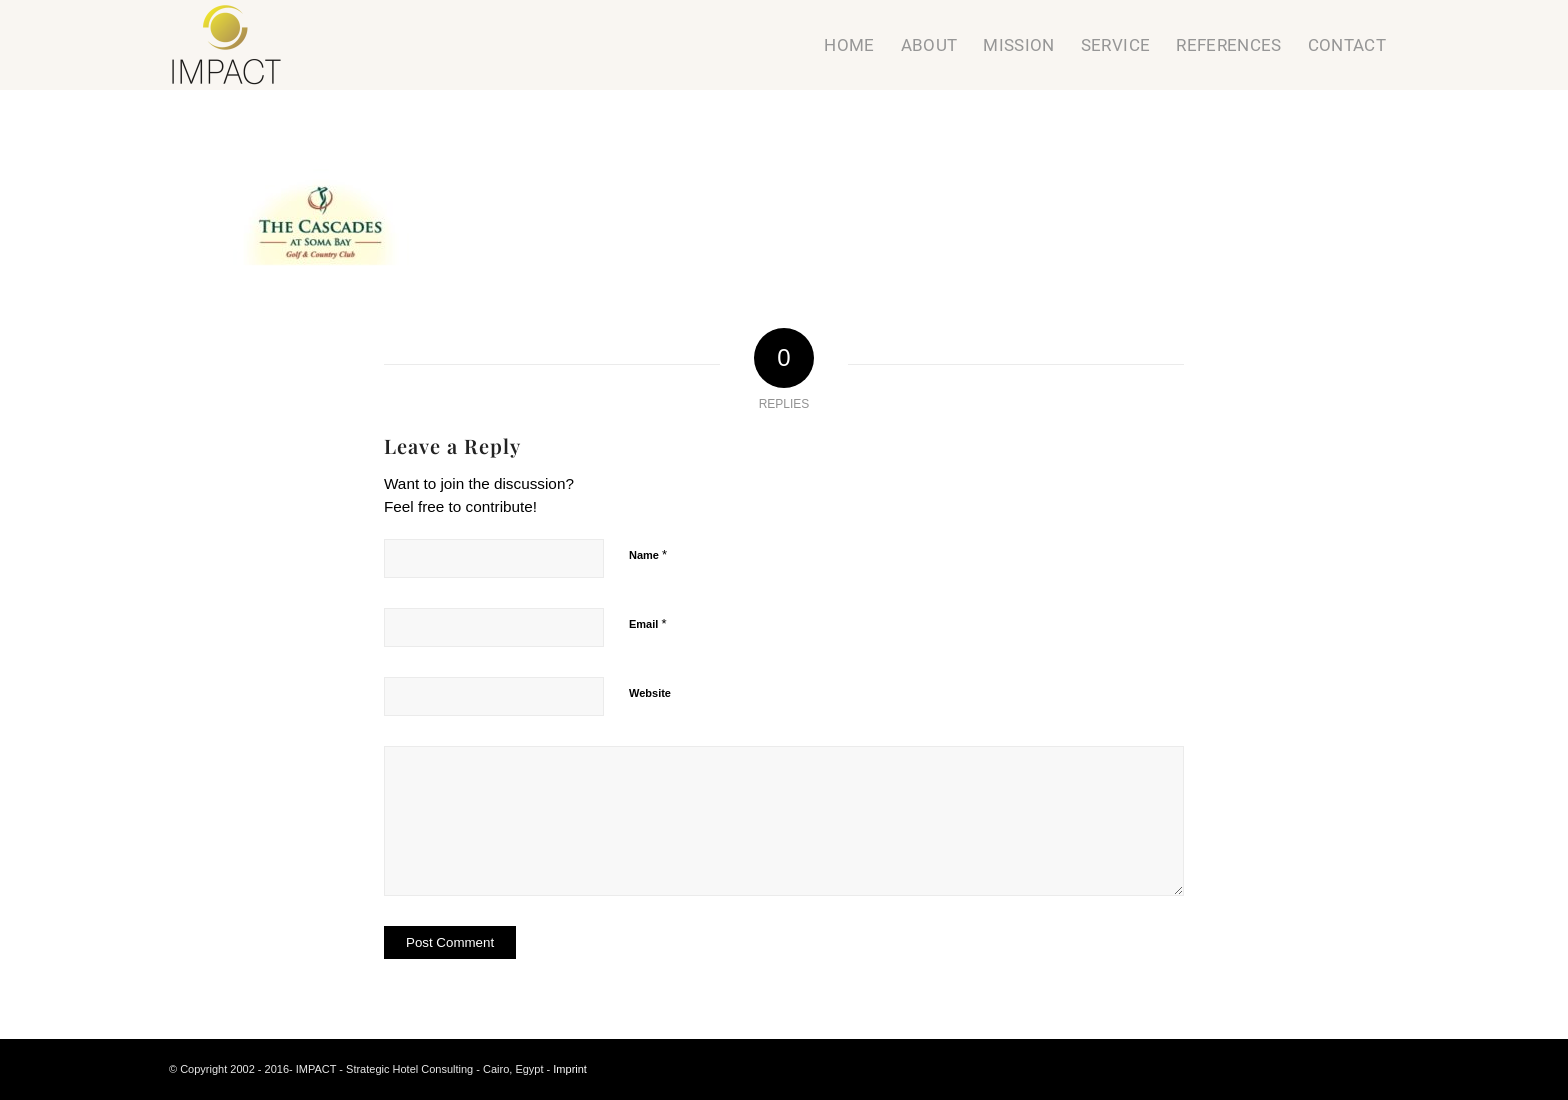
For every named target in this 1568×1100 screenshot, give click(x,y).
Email (647, 623)
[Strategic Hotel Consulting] (226, 45)
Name (648, 554)
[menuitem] (849, 45)
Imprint (570, 1069)
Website (650, 693)
